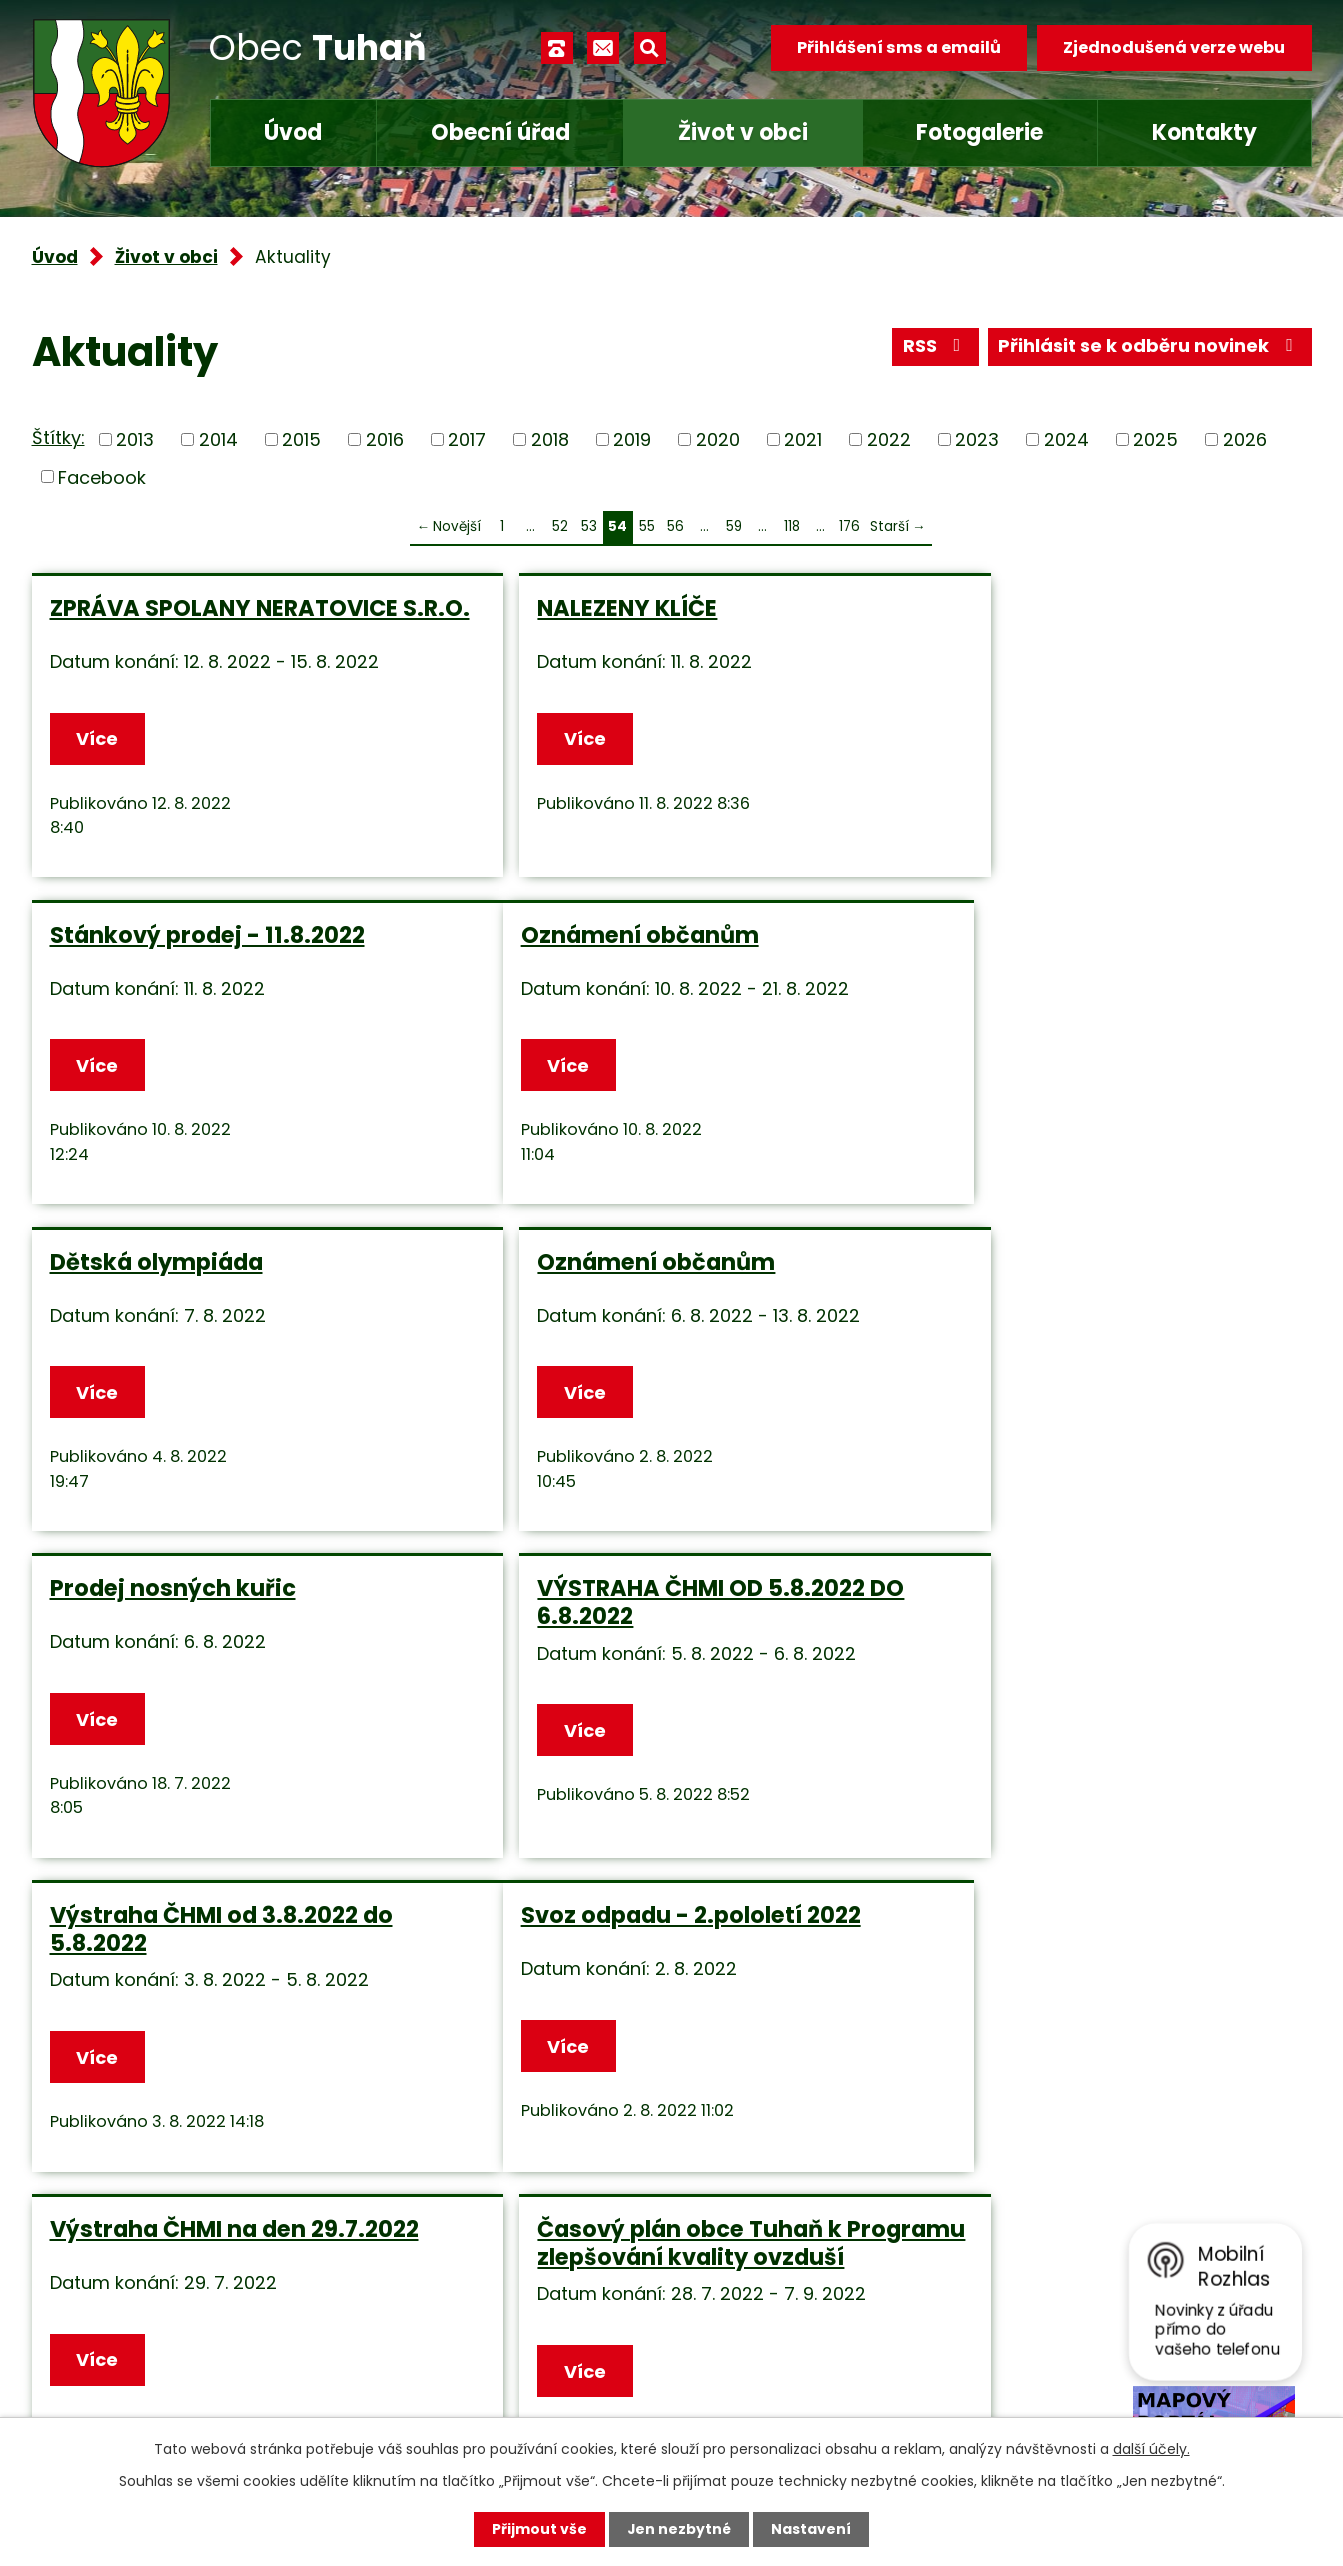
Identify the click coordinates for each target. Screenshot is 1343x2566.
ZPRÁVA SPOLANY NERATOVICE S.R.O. (224, 622)
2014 (218, 439)
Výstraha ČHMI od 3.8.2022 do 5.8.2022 (1083, 1287)
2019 (632, 439)
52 (560, 526)
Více (98, 749)
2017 (467, 439)
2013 (135, 439)
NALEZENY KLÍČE (571, 608)
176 (849, 526)
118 (792, 526)
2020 (718, 439)
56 (675, 526)
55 (647, 526)
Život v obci (743, 132)
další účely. (1151, 2449)
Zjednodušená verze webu (1174, 47)
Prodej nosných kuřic (173, 1273)
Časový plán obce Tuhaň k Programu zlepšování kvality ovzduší (1079, 1640)
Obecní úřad (500, 132)
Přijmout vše (539, 2529)
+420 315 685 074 (518, 2265)
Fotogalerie (979, 132)
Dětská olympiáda (587, 946)
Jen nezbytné (679, 2529)
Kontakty (1204, 132)
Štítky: (58, 437)
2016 (385, 439)
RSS (935, 347)
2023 (977, 439)
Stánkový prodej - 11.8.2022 (1069, 608)
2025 (1155, 439)
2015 (301, 439)
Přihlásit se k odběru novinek (1149, 347)
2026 (1245, 439)
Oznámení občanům (169, 946)
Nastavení (812, 2529)
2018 (550, 439)
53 (589, 526)
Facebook (102, 476)
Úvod (293, 132)
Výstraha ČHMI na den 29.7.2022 (665, 1612)
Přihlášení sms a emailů (898, 47)
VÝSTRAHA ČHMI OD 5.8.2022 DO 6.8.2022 (664, 1287)
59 (734, 526)
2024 (1066, 439)
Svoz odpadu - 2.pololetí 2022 (220, 1612)
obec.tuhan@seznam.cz (545, 2324)
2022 (889, 439)
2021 (803, 439)
